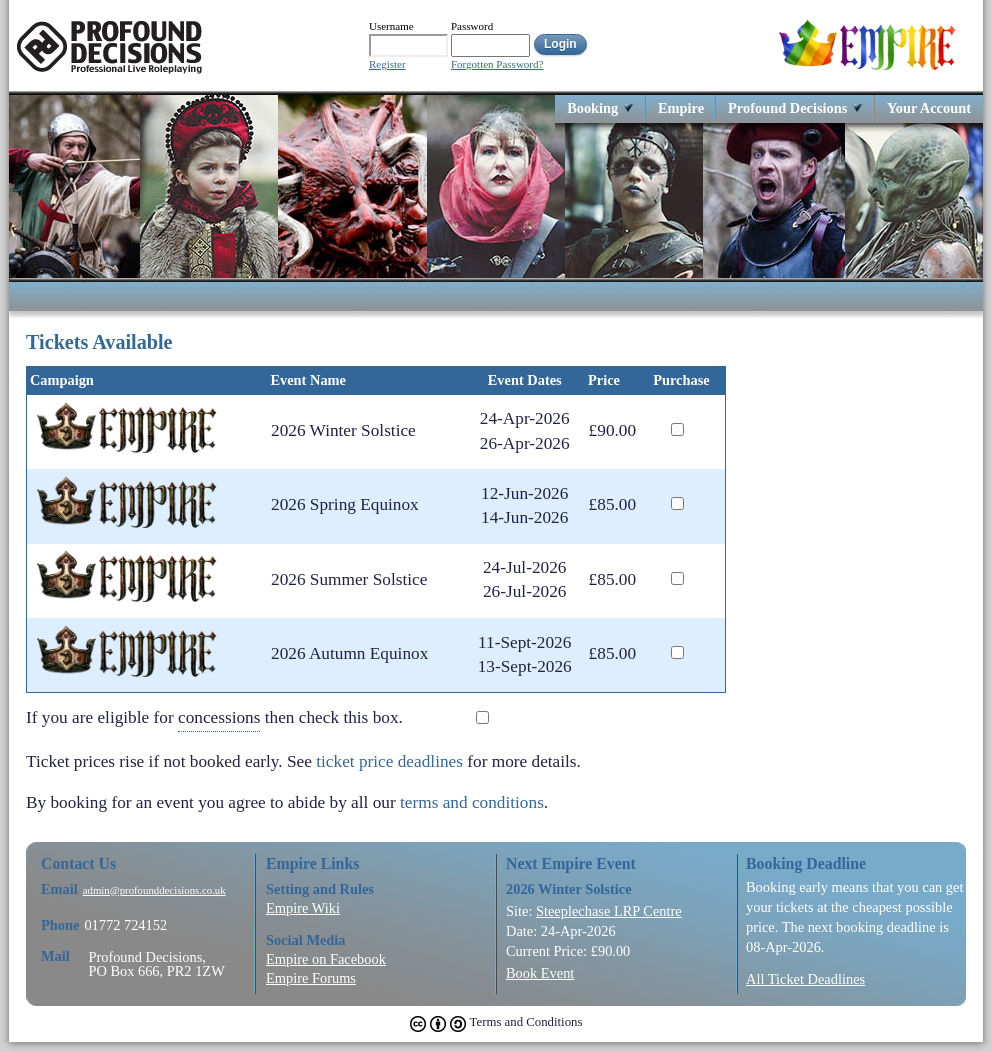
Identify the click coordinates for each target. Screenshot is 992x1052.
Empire (681, 107)
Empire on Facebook (326, 959)
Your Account (929, 107)
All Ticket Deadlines (805, 979)
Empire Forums (311, 978)
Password (472, 26)
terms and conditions (472, 802)
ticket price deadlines (389, 761)
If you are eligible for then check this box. (229, 718)
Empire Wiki (303, 908)
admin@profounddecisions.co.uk (154, 890)
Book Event (540, 973)
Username (391, 26)
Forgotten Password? (497, 64)
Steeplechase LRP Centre (609, 911)
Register (387, 64)
